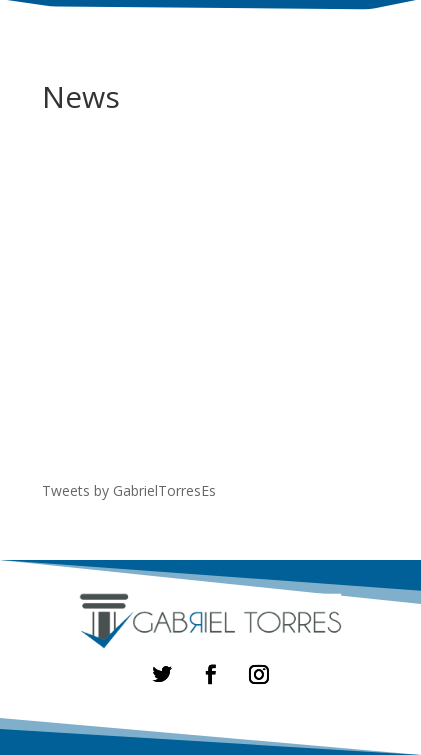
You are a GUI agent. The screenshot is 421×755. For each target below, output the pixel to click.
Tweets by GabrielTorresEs (129, 490)
